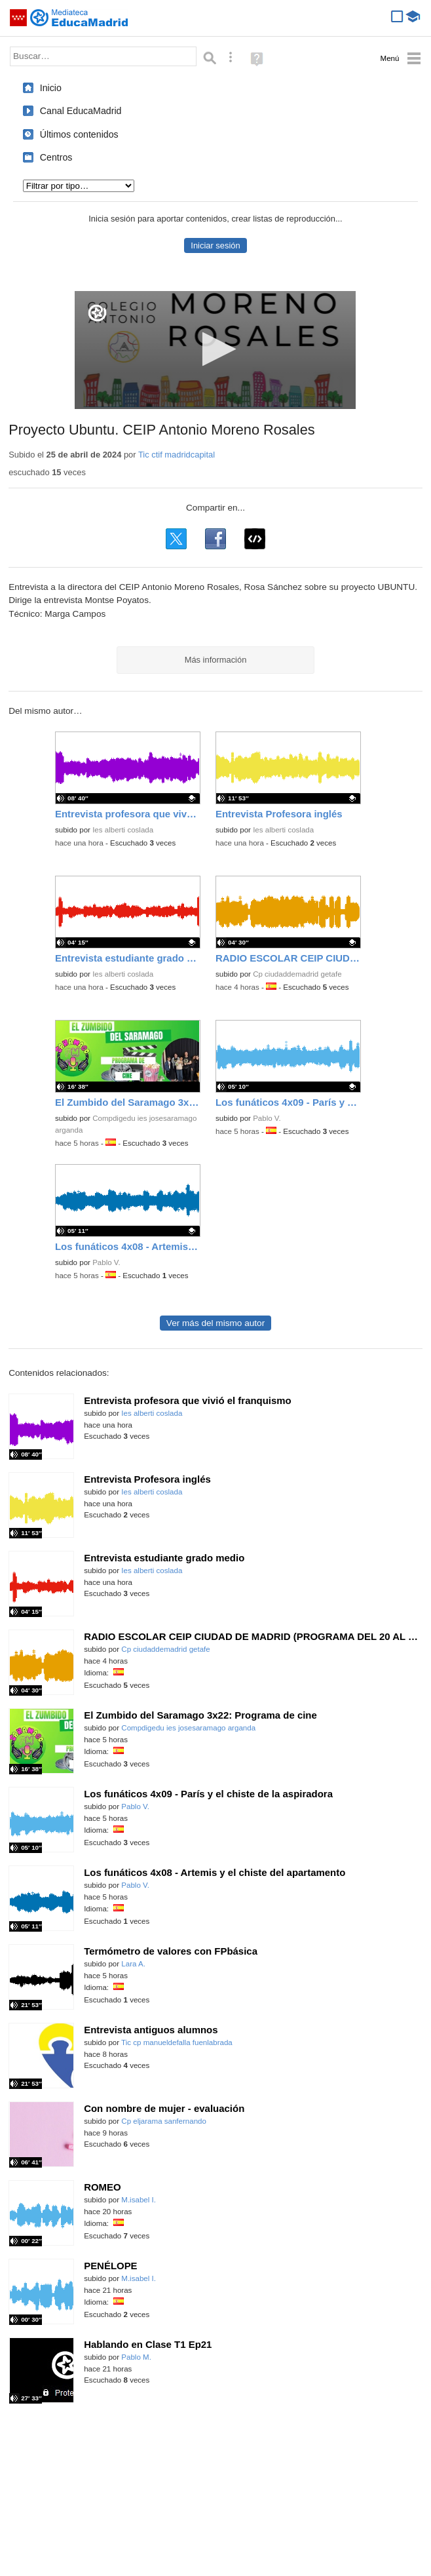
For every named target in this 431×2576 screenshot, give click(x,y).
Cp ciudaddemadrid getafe (297, 974)
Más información (216, 660)
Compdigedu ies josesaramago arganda (188, 1728)
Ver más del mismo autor (215, 1323)
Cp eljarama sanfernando (163, 2121)
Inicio (51, 88)
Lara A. (133, 1964)
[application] (215, 350)
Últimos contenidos (79, 134)
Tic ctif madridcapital (176, 454)
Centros (56, 157)
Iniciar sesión (215, 245)
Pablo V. (267, 1118)
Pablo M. (136, 2357)
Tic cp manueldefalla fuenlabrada (177, 2042)
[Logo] (97, 313)
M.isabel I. (138, 2200)
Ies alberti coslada (122, 830)
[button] (215, 349)
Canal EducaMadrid (81, 111)
